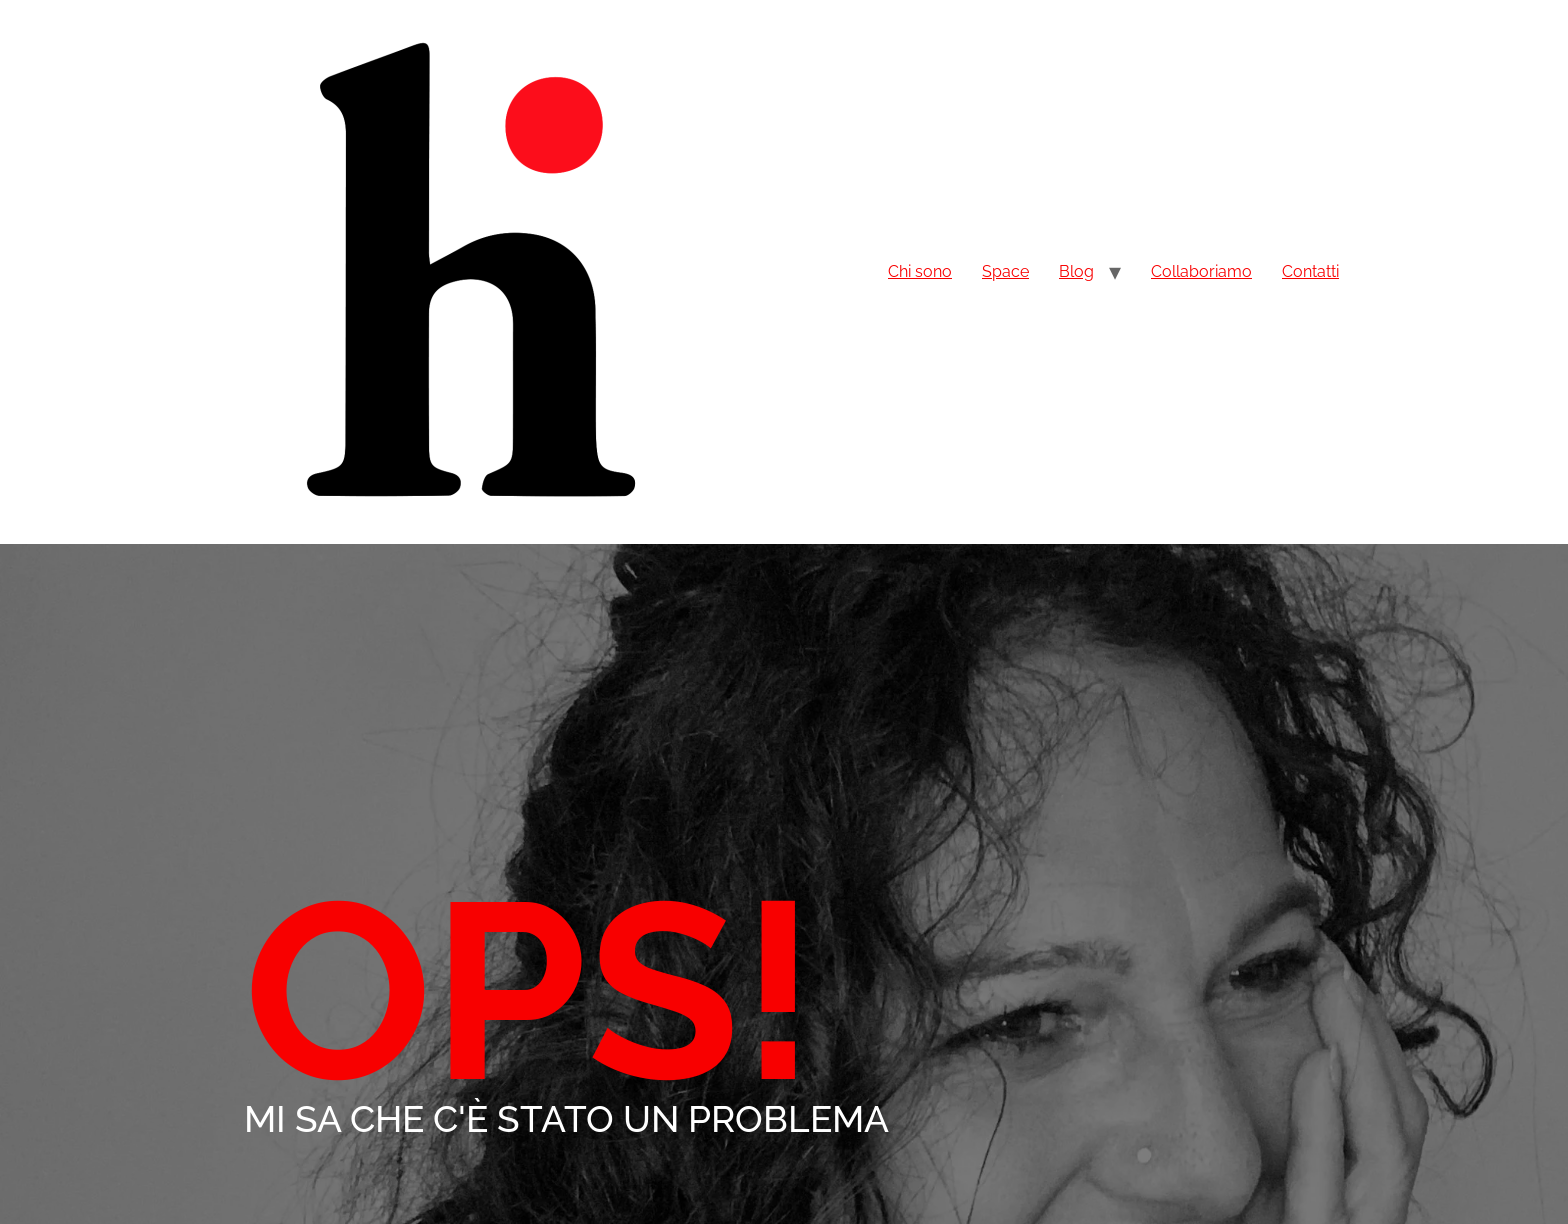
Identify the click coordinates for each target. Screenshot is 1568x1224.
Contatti (1310, 271)
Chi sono (920, 271)
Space (1005, 271)
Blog (1076, 271)
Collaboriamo (1201, 271)
